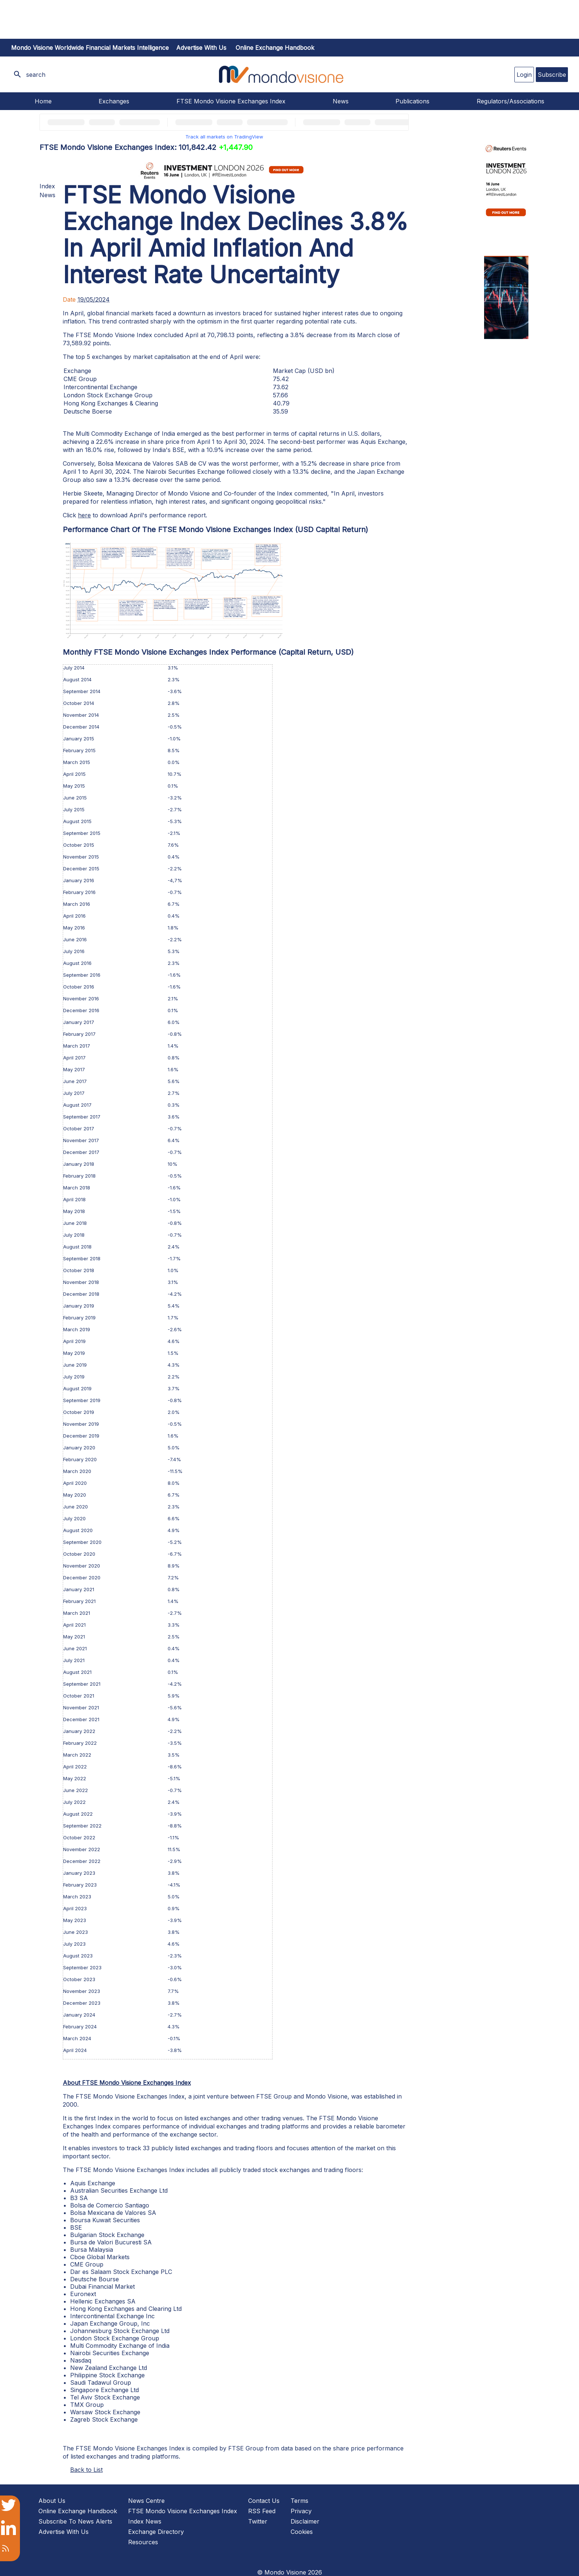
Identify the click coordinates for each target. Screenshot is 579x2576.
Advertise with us (201, 47)
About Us (51, 2500)
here (84, 515)
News (341, 101)
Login (524, 74)
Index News (144, 2521)
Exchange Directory (156, 2531)
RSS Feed (261, 2511)
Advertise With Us (63, 2531)
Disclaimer (305, 2521)
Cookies (302, 2531)
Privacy (301, 2511)
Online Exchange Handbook (275, 47)
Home (43, 101)
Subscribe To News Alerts (75, 2521)
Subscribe (552, 74)
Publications (412, 101)
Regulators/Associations (510, 101)
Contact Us (264, 2500)
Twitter (257, 2521)
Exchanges (114, 101)
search (35, 74)
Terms (299, 2500)
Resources (143, 2542)
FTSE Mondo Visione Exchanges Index (231, 101)
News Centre (146, 2500)
